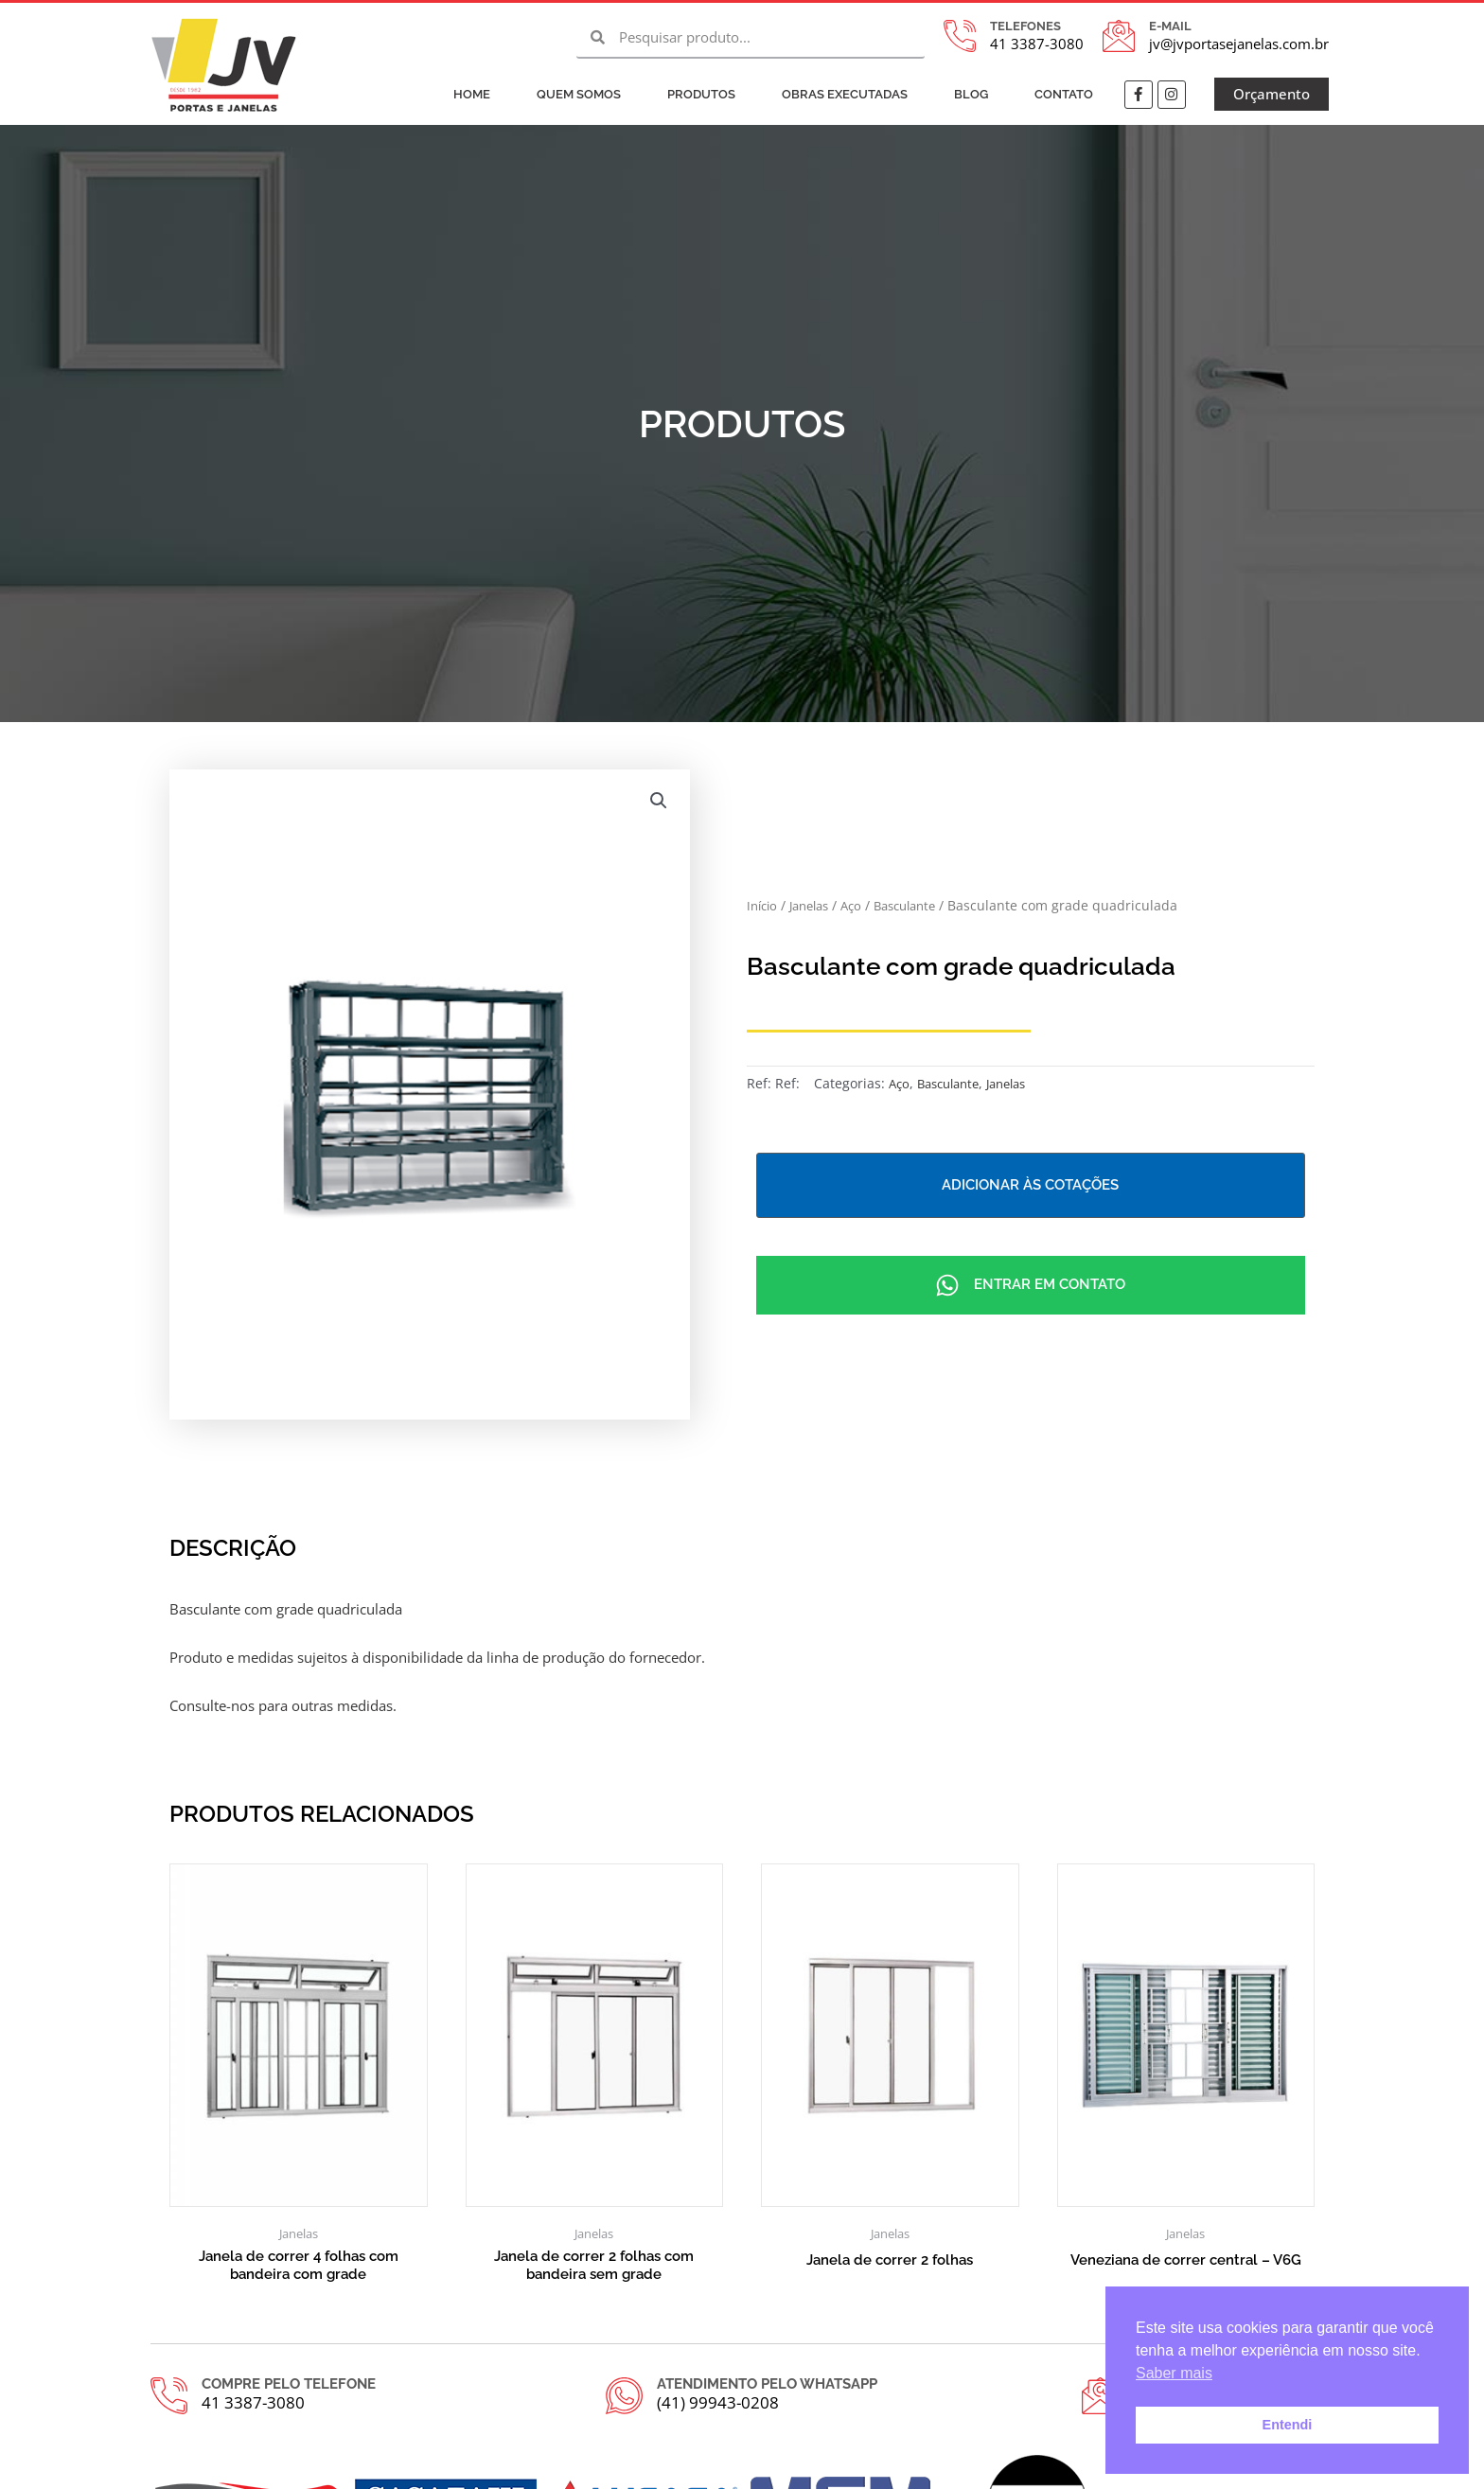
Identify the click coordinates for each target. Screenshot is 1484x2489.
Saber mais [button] (1174, 2373)
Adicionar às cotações (1030, 1184)
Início (764, 904)
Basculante (921, 904)
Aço (862, 904)
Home (471, 94)
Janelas (816, 904)
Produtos (701, 94)
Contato (1063, 94)
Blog (971, 94)
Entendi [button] (1288, 2424)
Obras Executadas (845, 94)
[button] (659, 801)
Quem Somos (579, 94)
